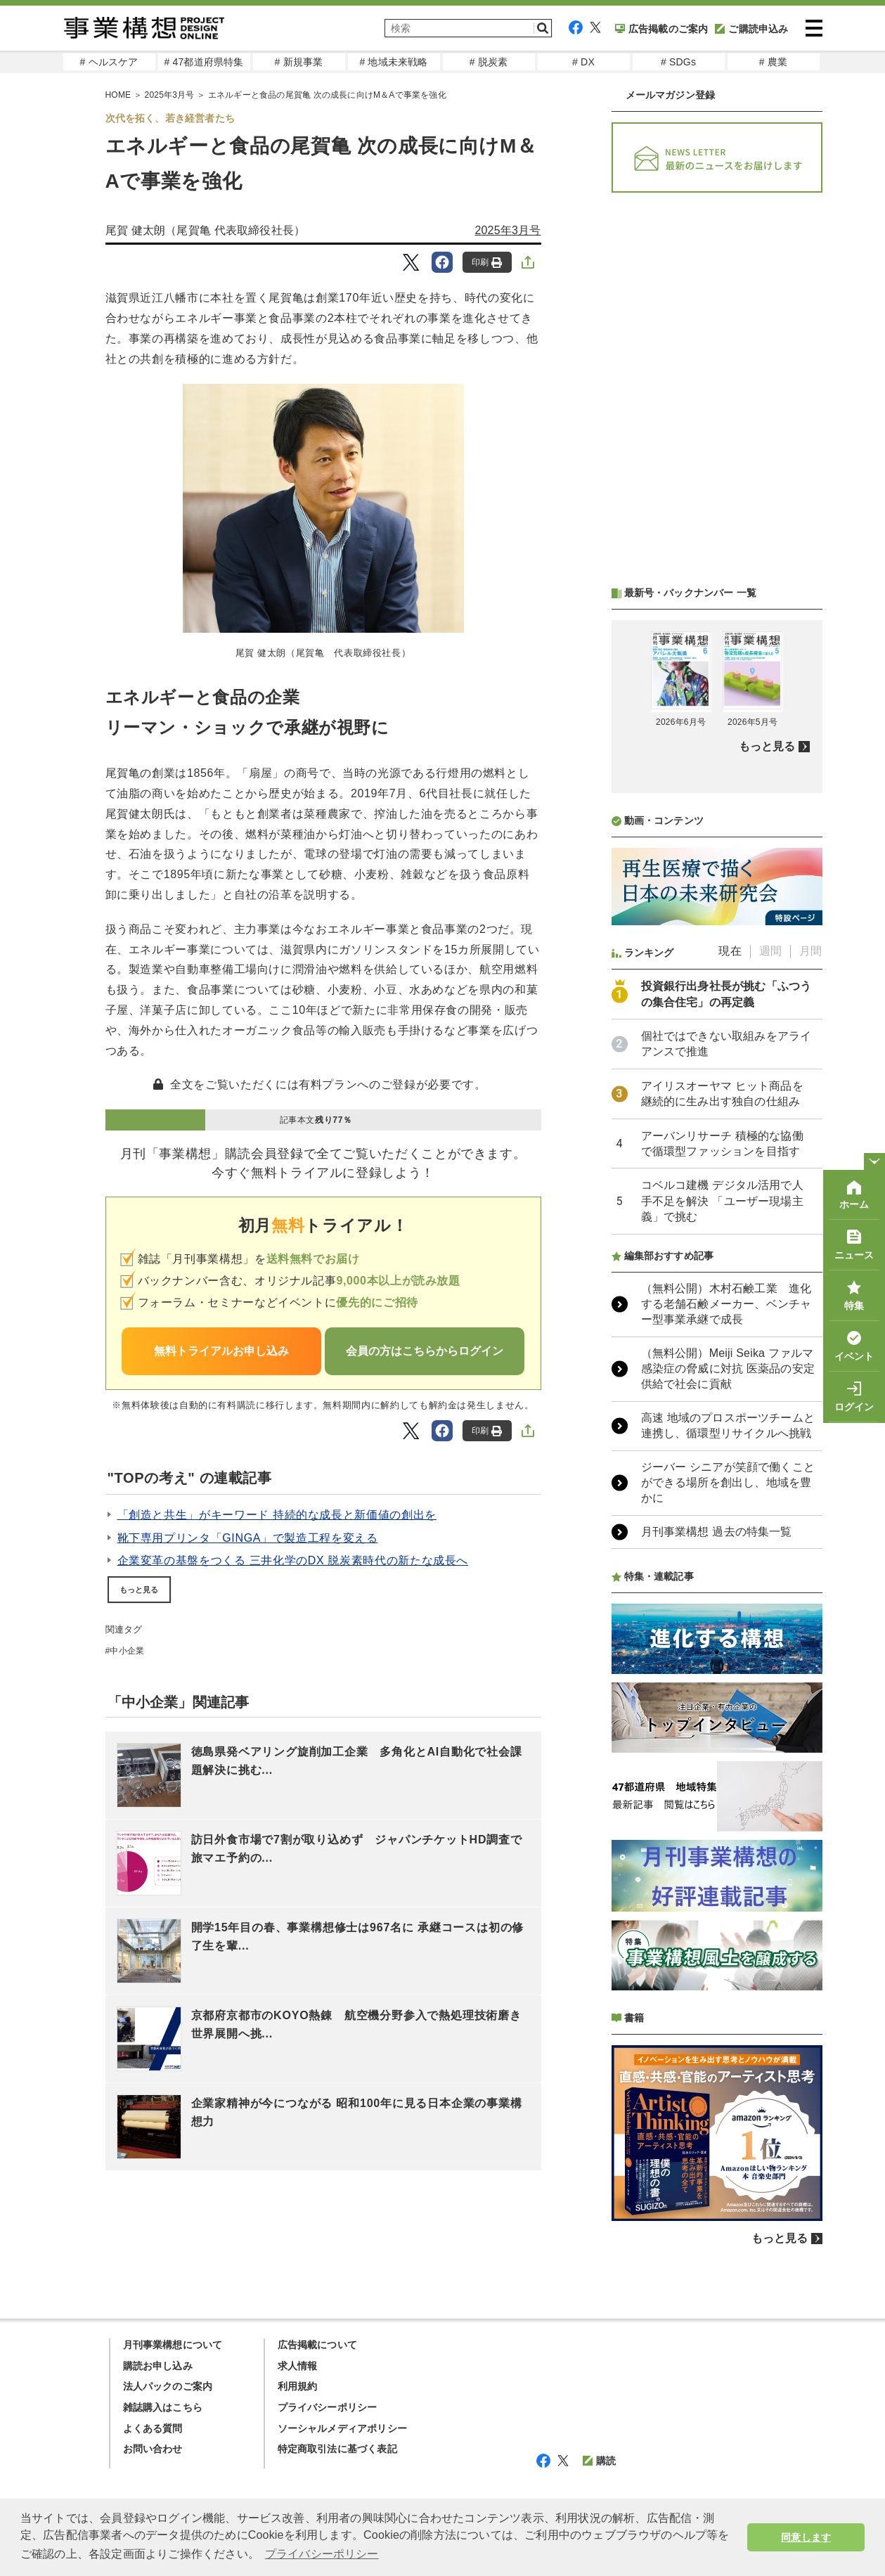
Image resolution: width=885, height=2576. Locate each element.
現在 (729, 951)
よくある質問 (153, 2428)
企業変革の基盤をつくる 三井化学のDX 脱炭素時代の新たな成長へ (293, 1560)
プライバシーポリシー (327, 2407)
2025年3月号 (507, 230)
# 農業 (773, 61)
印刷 (487, 262)
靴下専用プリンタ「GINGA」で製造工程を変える (247, 1538)
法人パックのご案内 (168, 2386)
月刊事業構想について (173, 2345)
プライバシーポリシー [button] (322, 2554)
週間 (770, 951)
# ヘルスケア (108, 61)
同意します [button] (806, 2537)
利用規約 (298, 2386)
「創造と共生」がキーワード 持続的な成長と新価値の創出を (277, 1515)
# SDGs (678, 61)
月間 (810, 951)
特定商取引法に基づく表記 (337, 2449)
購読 (599, 2461)
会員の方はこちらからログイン (424, 1351)
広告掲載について (318, 2345)
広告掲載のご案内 (662, 29)
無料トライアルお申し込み (221, 1351)
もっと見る (139, 1589)
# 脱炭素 (489, 61)
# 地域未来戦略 (393, 61)
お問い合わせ (153, 2449)
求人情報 (298, 2366)
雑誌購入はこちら (163, 2407)
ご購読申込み (751, 29)
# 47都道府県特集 (203, 61)
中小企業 (127, 1651)
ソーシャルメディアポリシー (343, 2428)
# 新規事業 (299, 61)
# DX (583, 61)
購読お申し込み (158, 2366)
